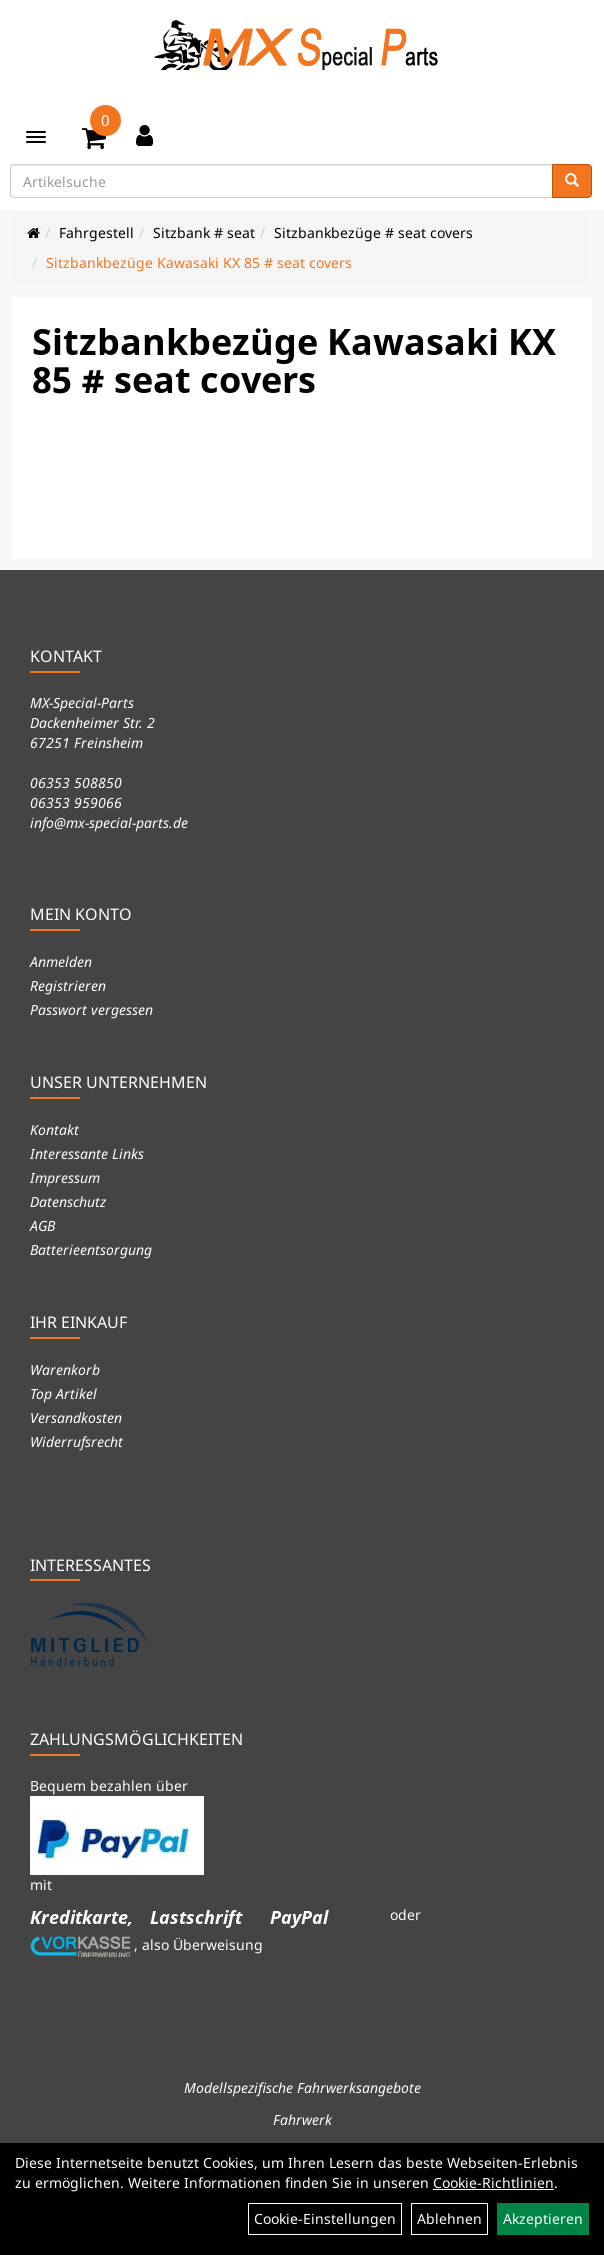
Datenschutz (68, 1201)
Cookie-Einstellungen (325, 2218)
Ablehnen (449, 2218)
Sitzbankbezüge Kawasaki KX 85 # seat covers (199, 262)
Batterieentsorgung (91, 1249)
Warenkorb (65, 1369)
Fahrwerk (302, 2119)
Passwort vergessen (91, 1009)
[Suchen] (572, 181)
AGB (42, 1225)
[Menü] (36, 137)
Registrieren (68, 985)
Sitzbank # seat (204, 232)
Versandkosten (76, 1417)
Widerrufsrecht (76, 1441)
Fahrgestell (96, 232)
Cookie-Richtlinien (493, 2182)
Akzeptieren (543, 2218)
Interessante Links (87, 1153)
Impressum (65, 1177)
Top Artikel (63, 1393)
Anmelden (61, 961)
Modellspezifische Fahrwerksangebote (302, 2087)
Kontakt (54, 1129)
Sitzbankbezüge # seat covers (373, 232)
